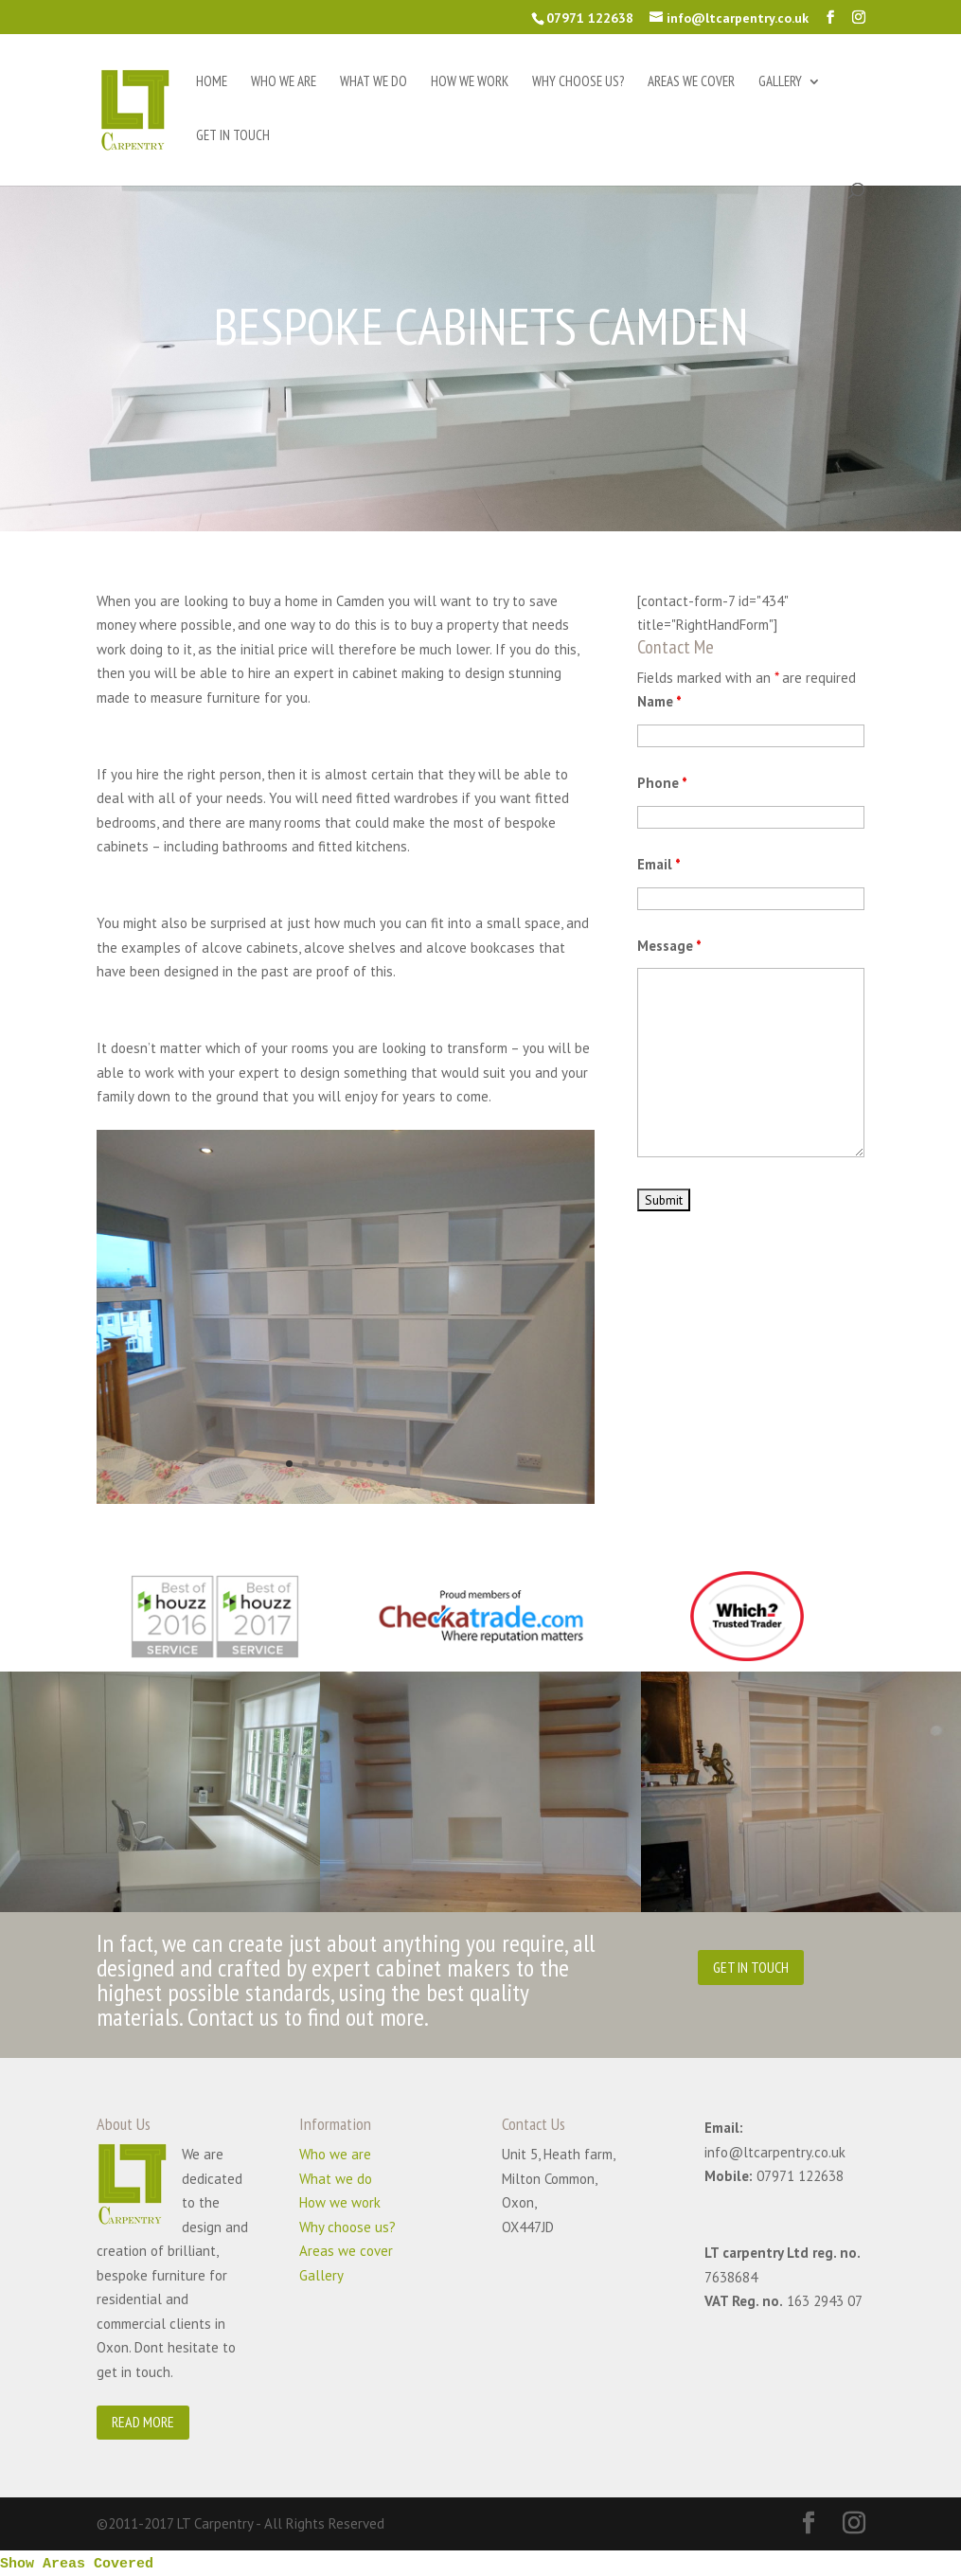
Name (659, 701)
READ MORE (143, 2421)
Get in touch (233, 136)
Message (669, 946)
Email (659, 864)
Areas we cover (691, 82)
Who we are (283, 82)
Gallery (780, 82)
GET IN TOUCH (751, 1967)
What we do (373, 82)
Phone (662, 783)
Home (211, 82)
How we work (469, 82)
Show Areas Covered (76, 2564)
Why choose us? (578, 82)
